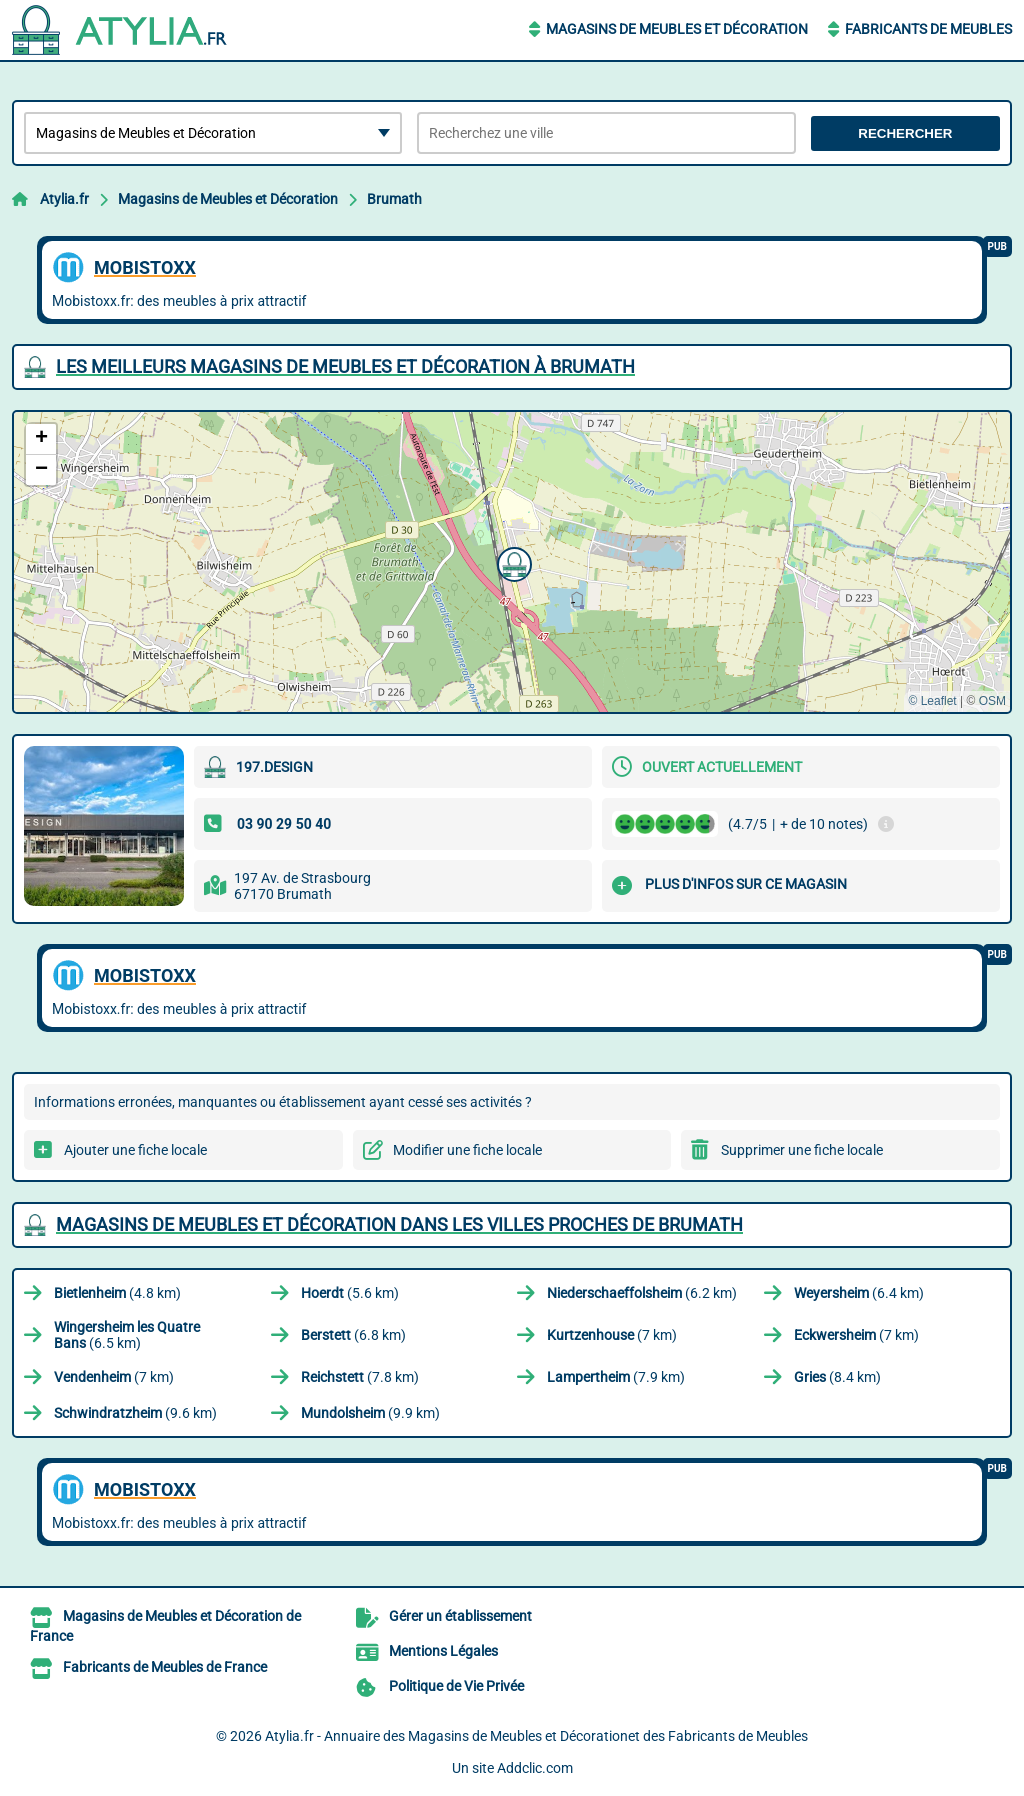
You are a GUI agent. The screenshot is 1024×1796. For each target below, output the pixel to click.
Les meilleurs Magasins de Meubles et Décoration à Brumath (345, 366)
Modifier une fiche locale (467, 1150)
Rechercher (905, 133)
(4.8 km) (117, 1293)
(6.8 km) (353, 1335)
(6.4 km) (859, 1293)
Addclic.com (535, 1768)
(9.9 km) (370, 1413)
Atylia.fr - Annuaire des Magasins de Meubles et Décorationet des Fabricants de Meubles (536, 1736)
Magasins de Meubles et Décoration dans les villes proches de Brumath (399, 1224)
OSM (992, 701)
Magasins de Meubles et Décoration (677, 29)
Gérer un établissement (460, 1616)
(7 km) (612, 1335)
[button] (512, 562)
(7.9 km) (616, 1377)
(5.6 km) (350, 1293)
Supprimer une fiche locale (802, 1150)
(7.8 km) (360, 1377)
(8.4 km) (837, 1377)
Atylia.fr (64, 199)
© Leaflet (932, 701)
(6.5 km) (127, 1335)
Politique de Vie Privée (456, 1686)
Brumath (394, 199)
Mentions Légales (443, 1651)
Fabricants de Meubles (928, 29)
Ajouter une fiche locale (135, 1150)
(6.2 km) (642, 1293)
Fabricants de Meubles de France (165, 1667)
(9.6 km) (135, 1413)
